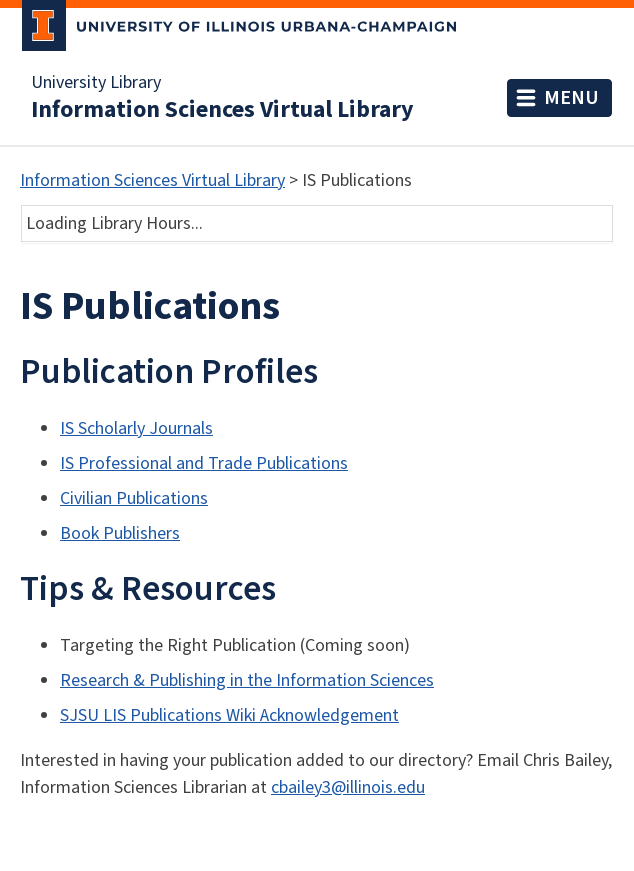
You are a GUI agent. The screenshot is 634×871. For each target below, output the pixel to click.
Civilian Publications (134, 498)
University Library (96, 83)
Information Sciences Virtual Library (222, 110)
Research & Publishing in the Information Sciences (247, 680)
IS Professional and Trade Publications (204, 463)
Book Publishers (120, 533)
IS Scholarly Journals (136, 428)
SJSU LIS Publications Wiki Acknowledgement (229, 715)
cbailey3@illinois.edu (348, 787)
